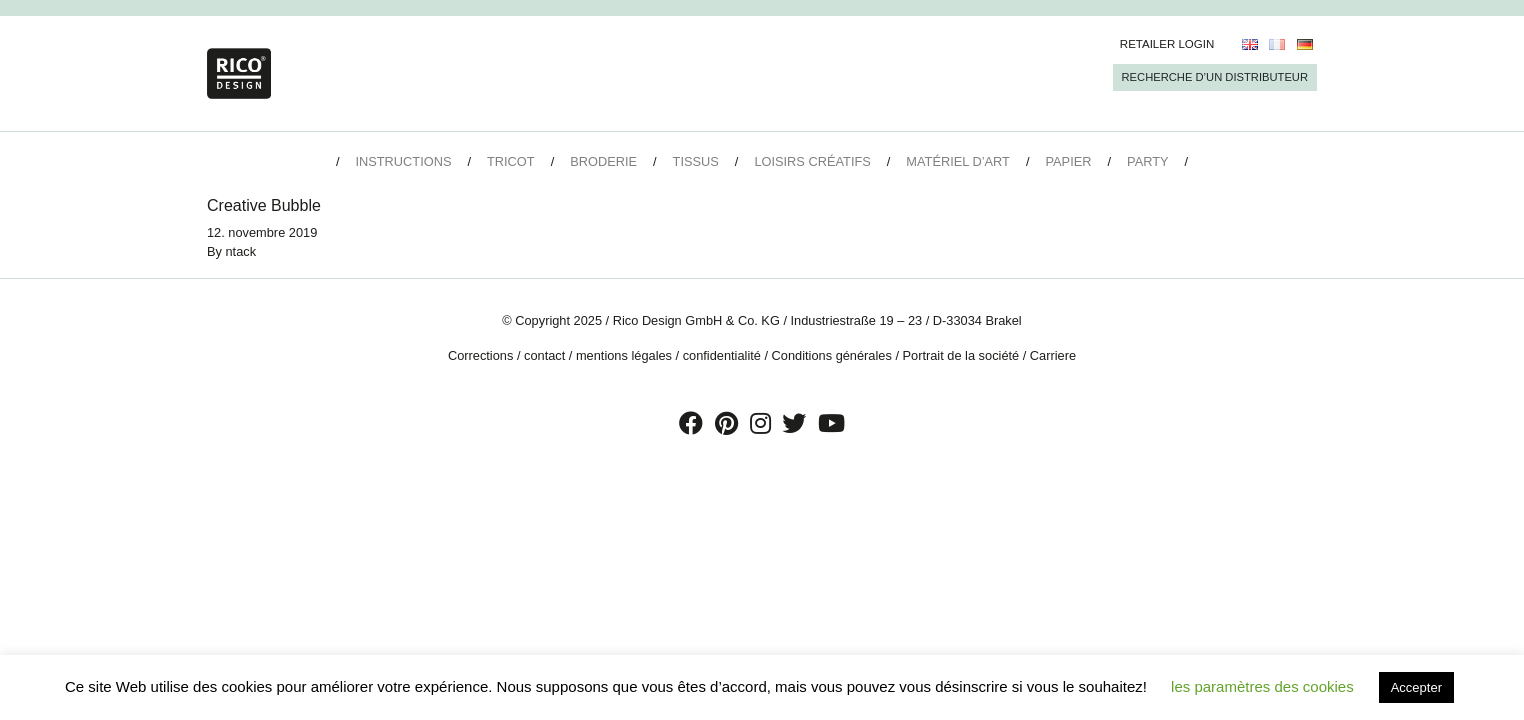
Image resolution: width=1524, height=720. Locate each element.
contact (544, 355)
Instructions (403, 161)
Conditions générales (832, 355)
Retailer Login (1167, 44)
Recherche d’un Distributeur (1215, 77)
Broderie (603, 161)
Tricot (511, 161)
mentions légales (624, 355)
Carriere (1053, 355)
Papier (1069, 161)
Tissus (696, 161)
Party (1147, 161)
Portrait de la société (961, 355)
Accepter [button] (1416, 687)
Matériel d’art (958, 161)
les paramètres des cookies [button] (1262, 686)
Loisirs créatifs (812, 161)
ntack (241, 251)
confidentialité (722, 355)
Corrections (480, 355)
